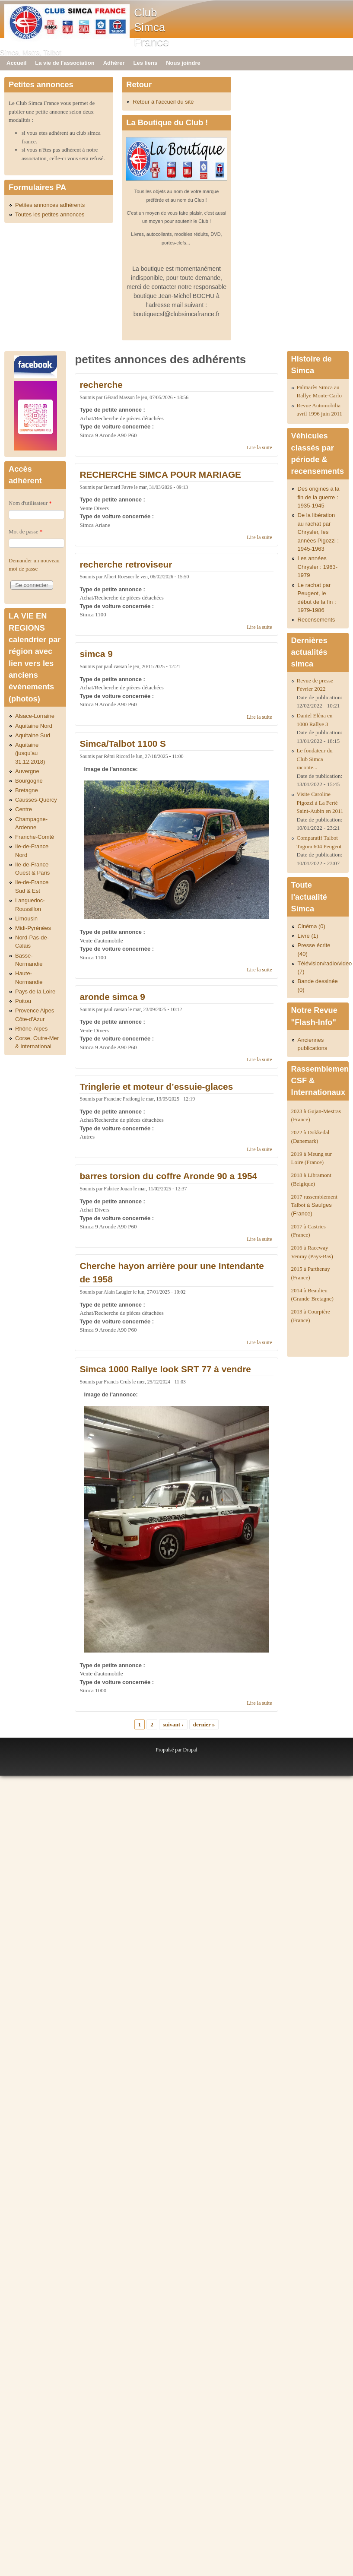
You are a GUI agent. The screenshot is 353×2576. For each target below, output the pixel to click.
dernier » (204, 1724)
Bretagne (26, 790)
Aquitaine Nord (33, 726)
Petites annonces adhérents (50, 205)
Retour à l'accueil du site (163, 101)
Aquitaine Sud (32, 735)
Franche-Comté (34, 837)
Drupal (190, 1750)
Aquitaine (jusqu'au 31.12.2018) (30, 753)
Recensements (316, 619)
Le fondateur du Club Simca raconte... (315, 759)
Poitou (23, 1001)
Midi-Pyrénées (33, 928)
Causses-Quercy (36, 799)
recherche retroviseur (126, 564)
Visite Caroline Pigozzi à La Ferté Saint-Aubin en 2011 (320, 802)
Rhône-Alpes (31, 1028)
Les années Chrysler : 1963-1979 (317, 566)
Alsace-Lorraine (34, 716)
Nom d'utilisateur (30, 503)
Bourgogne (29, 780)
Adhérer (114, 63)
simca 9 (96, 654)
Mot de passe (25, 531)
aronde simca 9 (112, 997)
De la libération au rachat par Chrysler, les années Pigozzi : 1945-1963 (318, 532)
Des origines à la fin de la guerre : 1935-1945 (319, 497)
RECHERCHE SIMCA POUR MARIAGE (160, 474)
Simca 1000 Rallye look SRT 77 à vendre (165, 1369)
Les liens (146, 63)
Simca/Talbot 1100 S (123, 744)
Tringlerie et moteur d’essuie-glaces (156, 1086)
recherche (101, 385)
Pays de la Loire (35, 991)
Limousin (26, 918)
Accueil (16, 63)
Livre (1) (308, 936)
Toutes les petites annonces (49, 214)
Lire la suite (259, 447)
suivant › (173, 1724)
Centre (23, 809)
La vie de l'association (64, 63)
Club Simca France (151, 27)
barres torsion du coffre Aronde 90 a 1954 (168, 1176)
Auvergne (27, 771)
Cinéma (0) (311, 926)
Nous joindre (183, 63)
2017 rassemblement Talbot (314, 1205)
